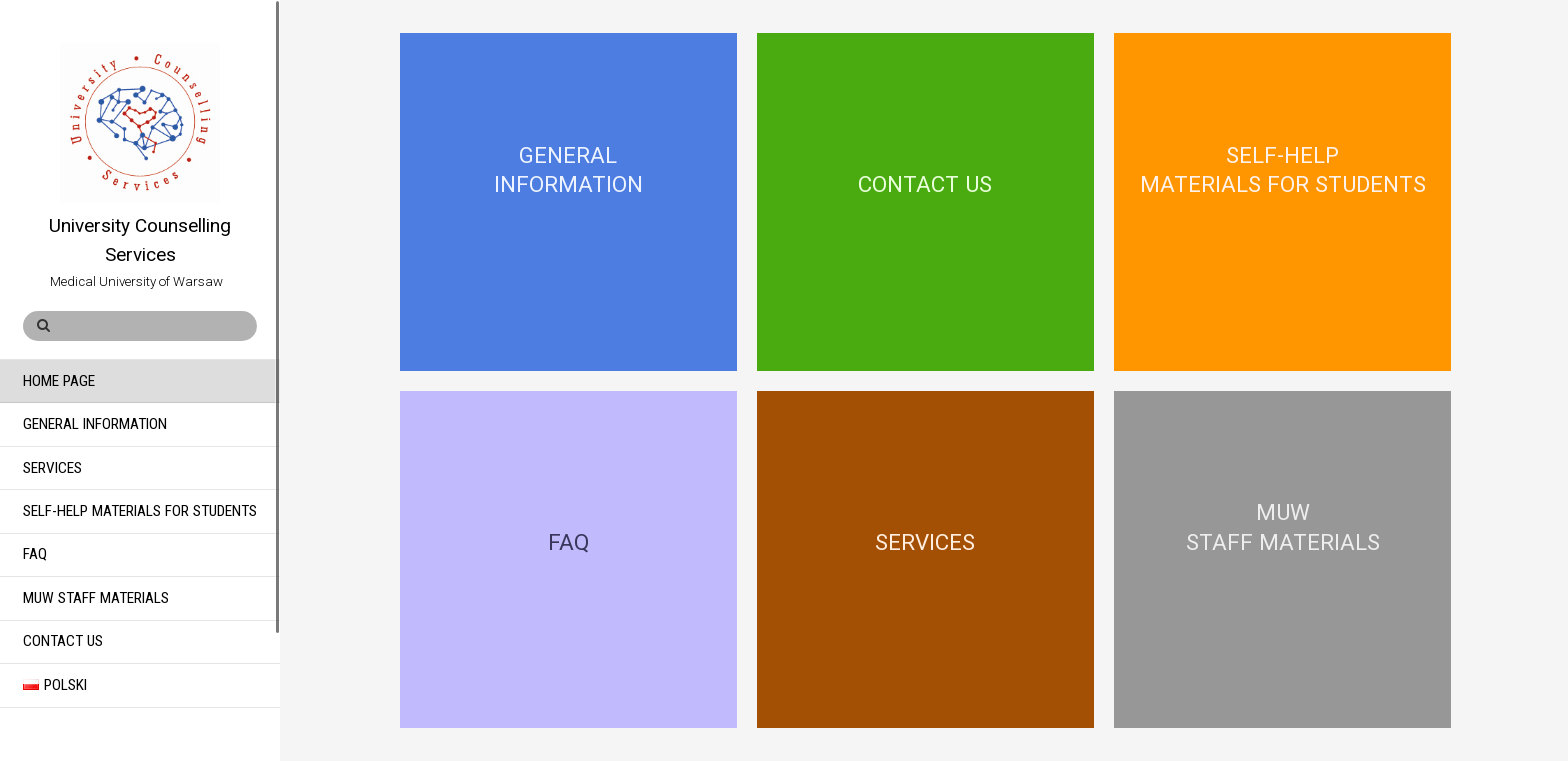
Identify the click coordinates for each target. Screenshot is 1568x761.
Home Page (59, 381)
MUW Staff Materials (96, 598)
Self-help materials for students (140, 511)
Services (52, 468)
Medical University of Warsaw (123, 281)
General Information (95, 424)
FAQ (35, 554)
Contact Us (63, 641)
